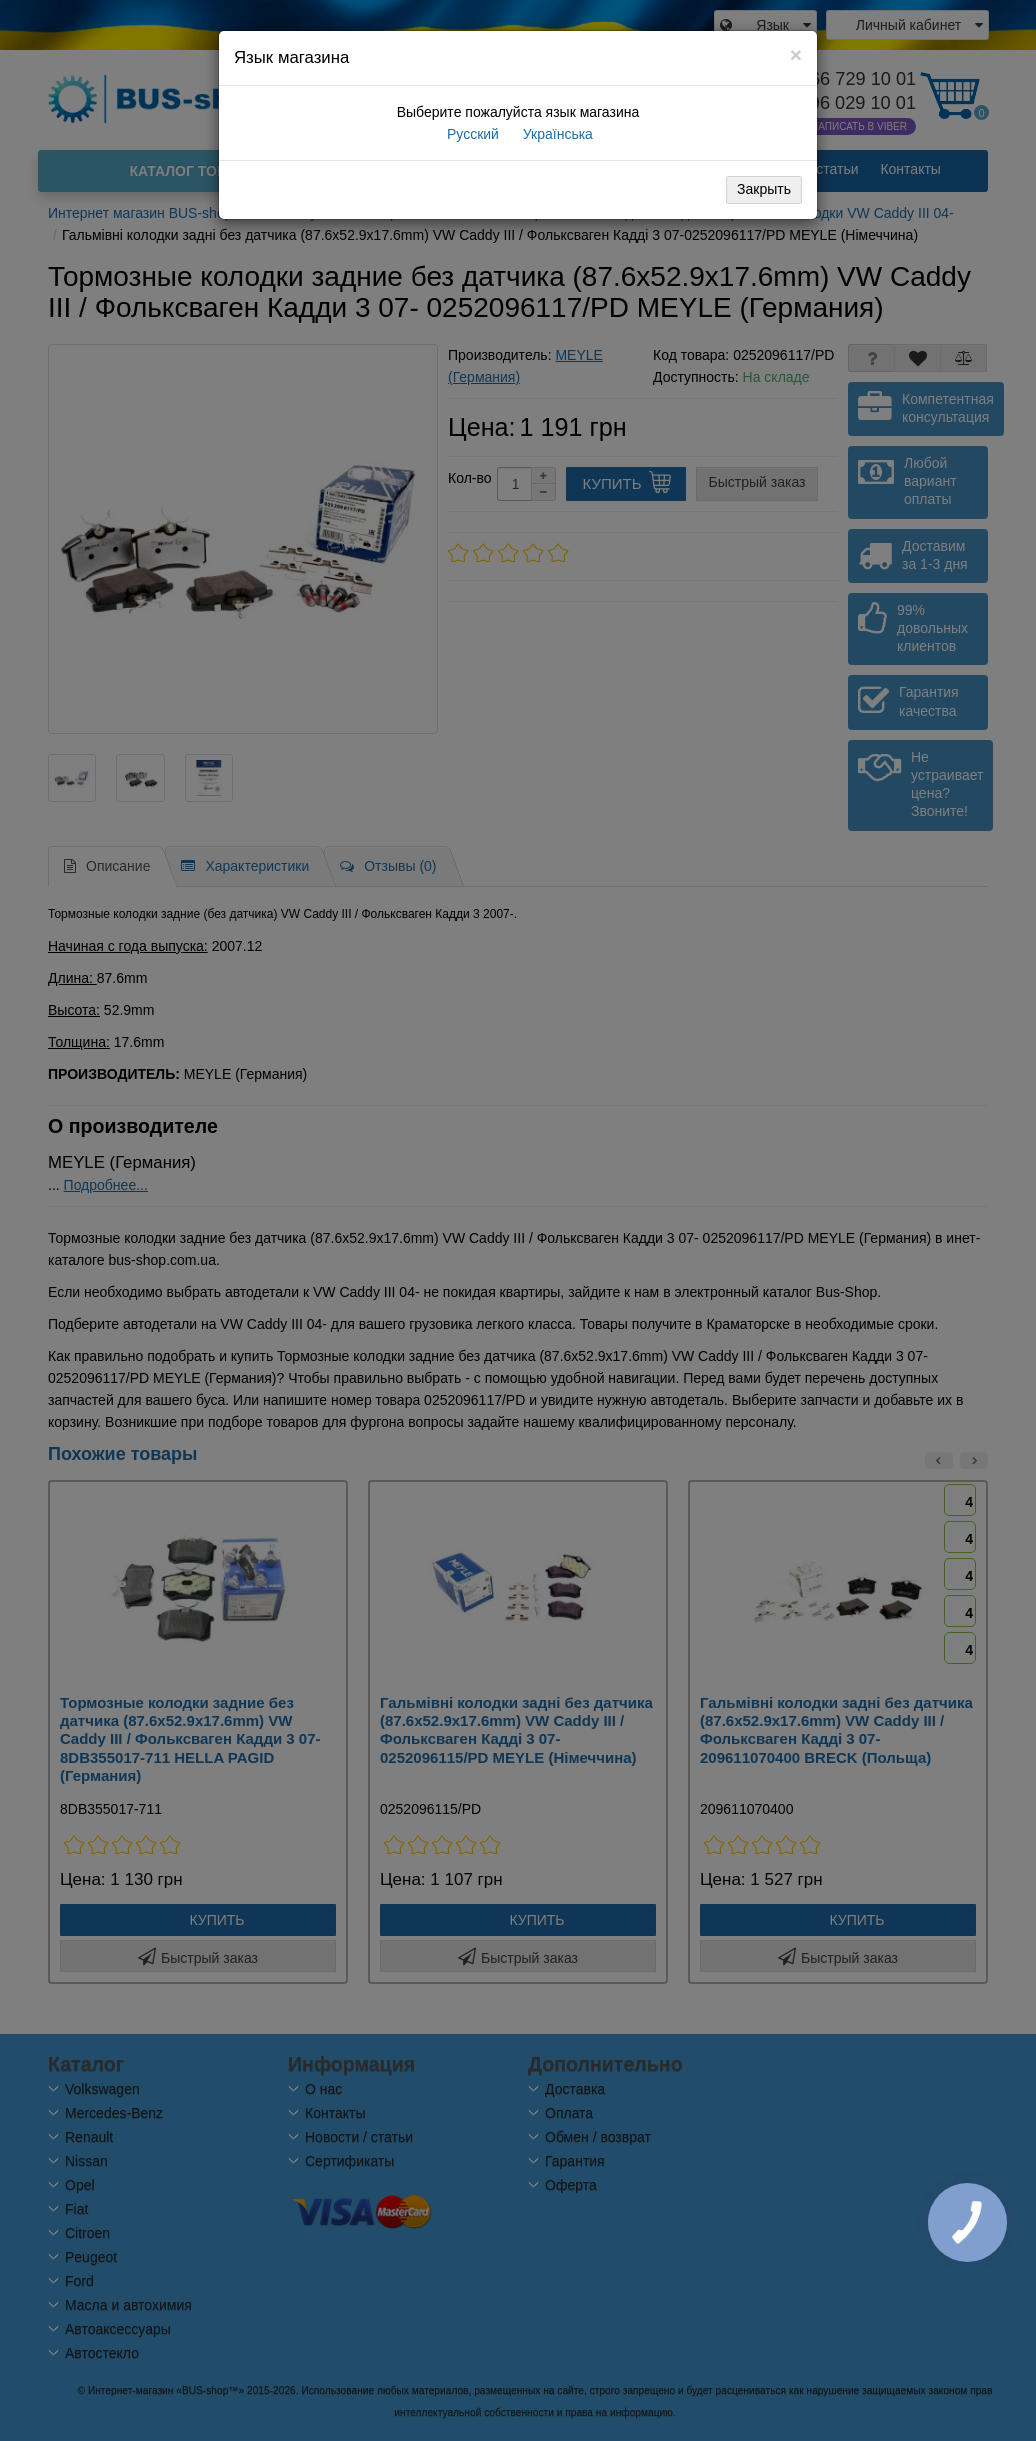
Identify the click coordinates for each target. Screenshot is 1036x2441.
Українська (556, 134)
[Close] (796, 54)
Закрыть (764, 189)
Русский (471, 134)
